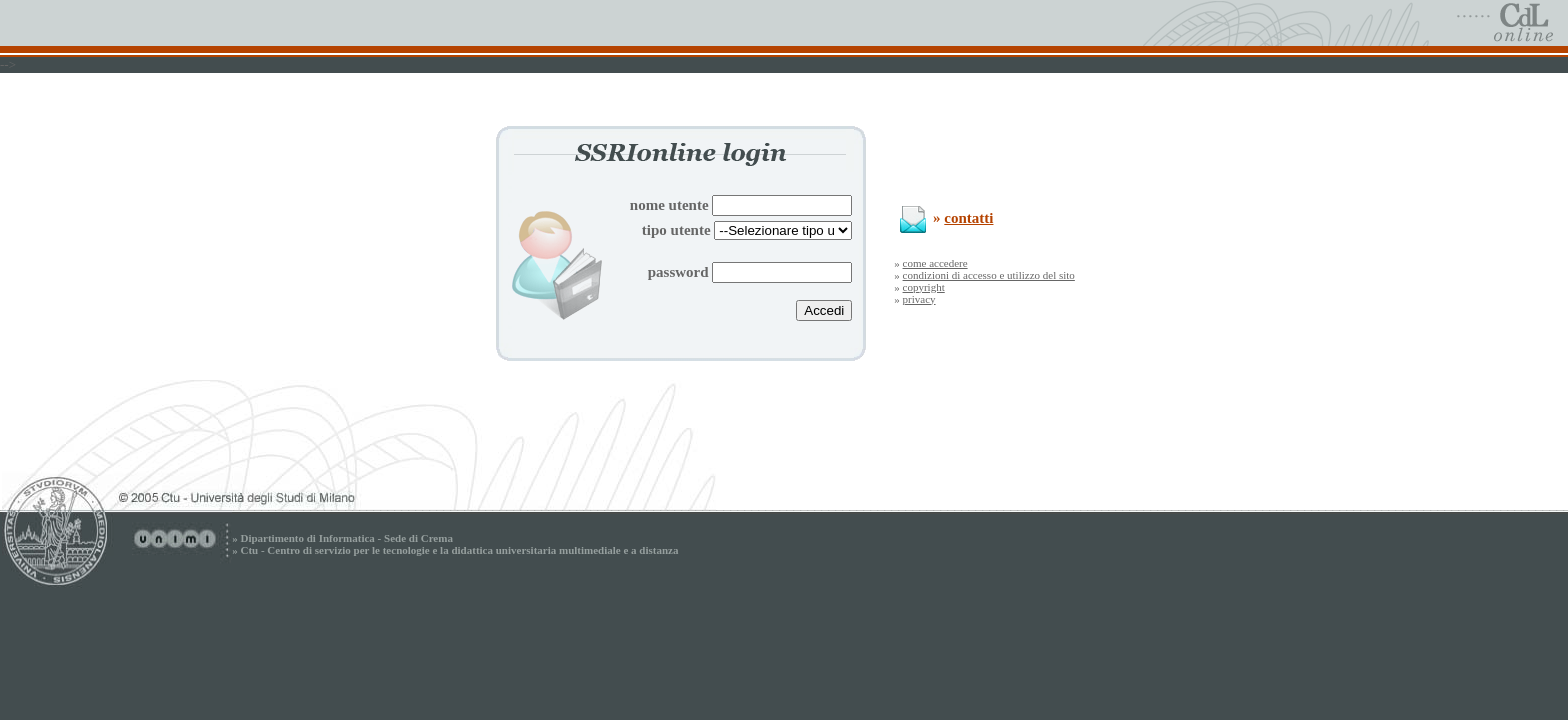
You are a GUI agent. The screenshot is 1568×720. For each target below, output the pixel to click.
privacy (919, 299)
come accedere (935, 263)
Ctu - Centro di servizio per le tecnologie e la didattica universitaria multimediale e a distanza (459, 550)
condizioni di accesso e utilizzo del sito (989, 275)
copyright (924, 287)
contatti (968, 218)
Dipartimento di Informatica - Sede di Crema (346, 538)
